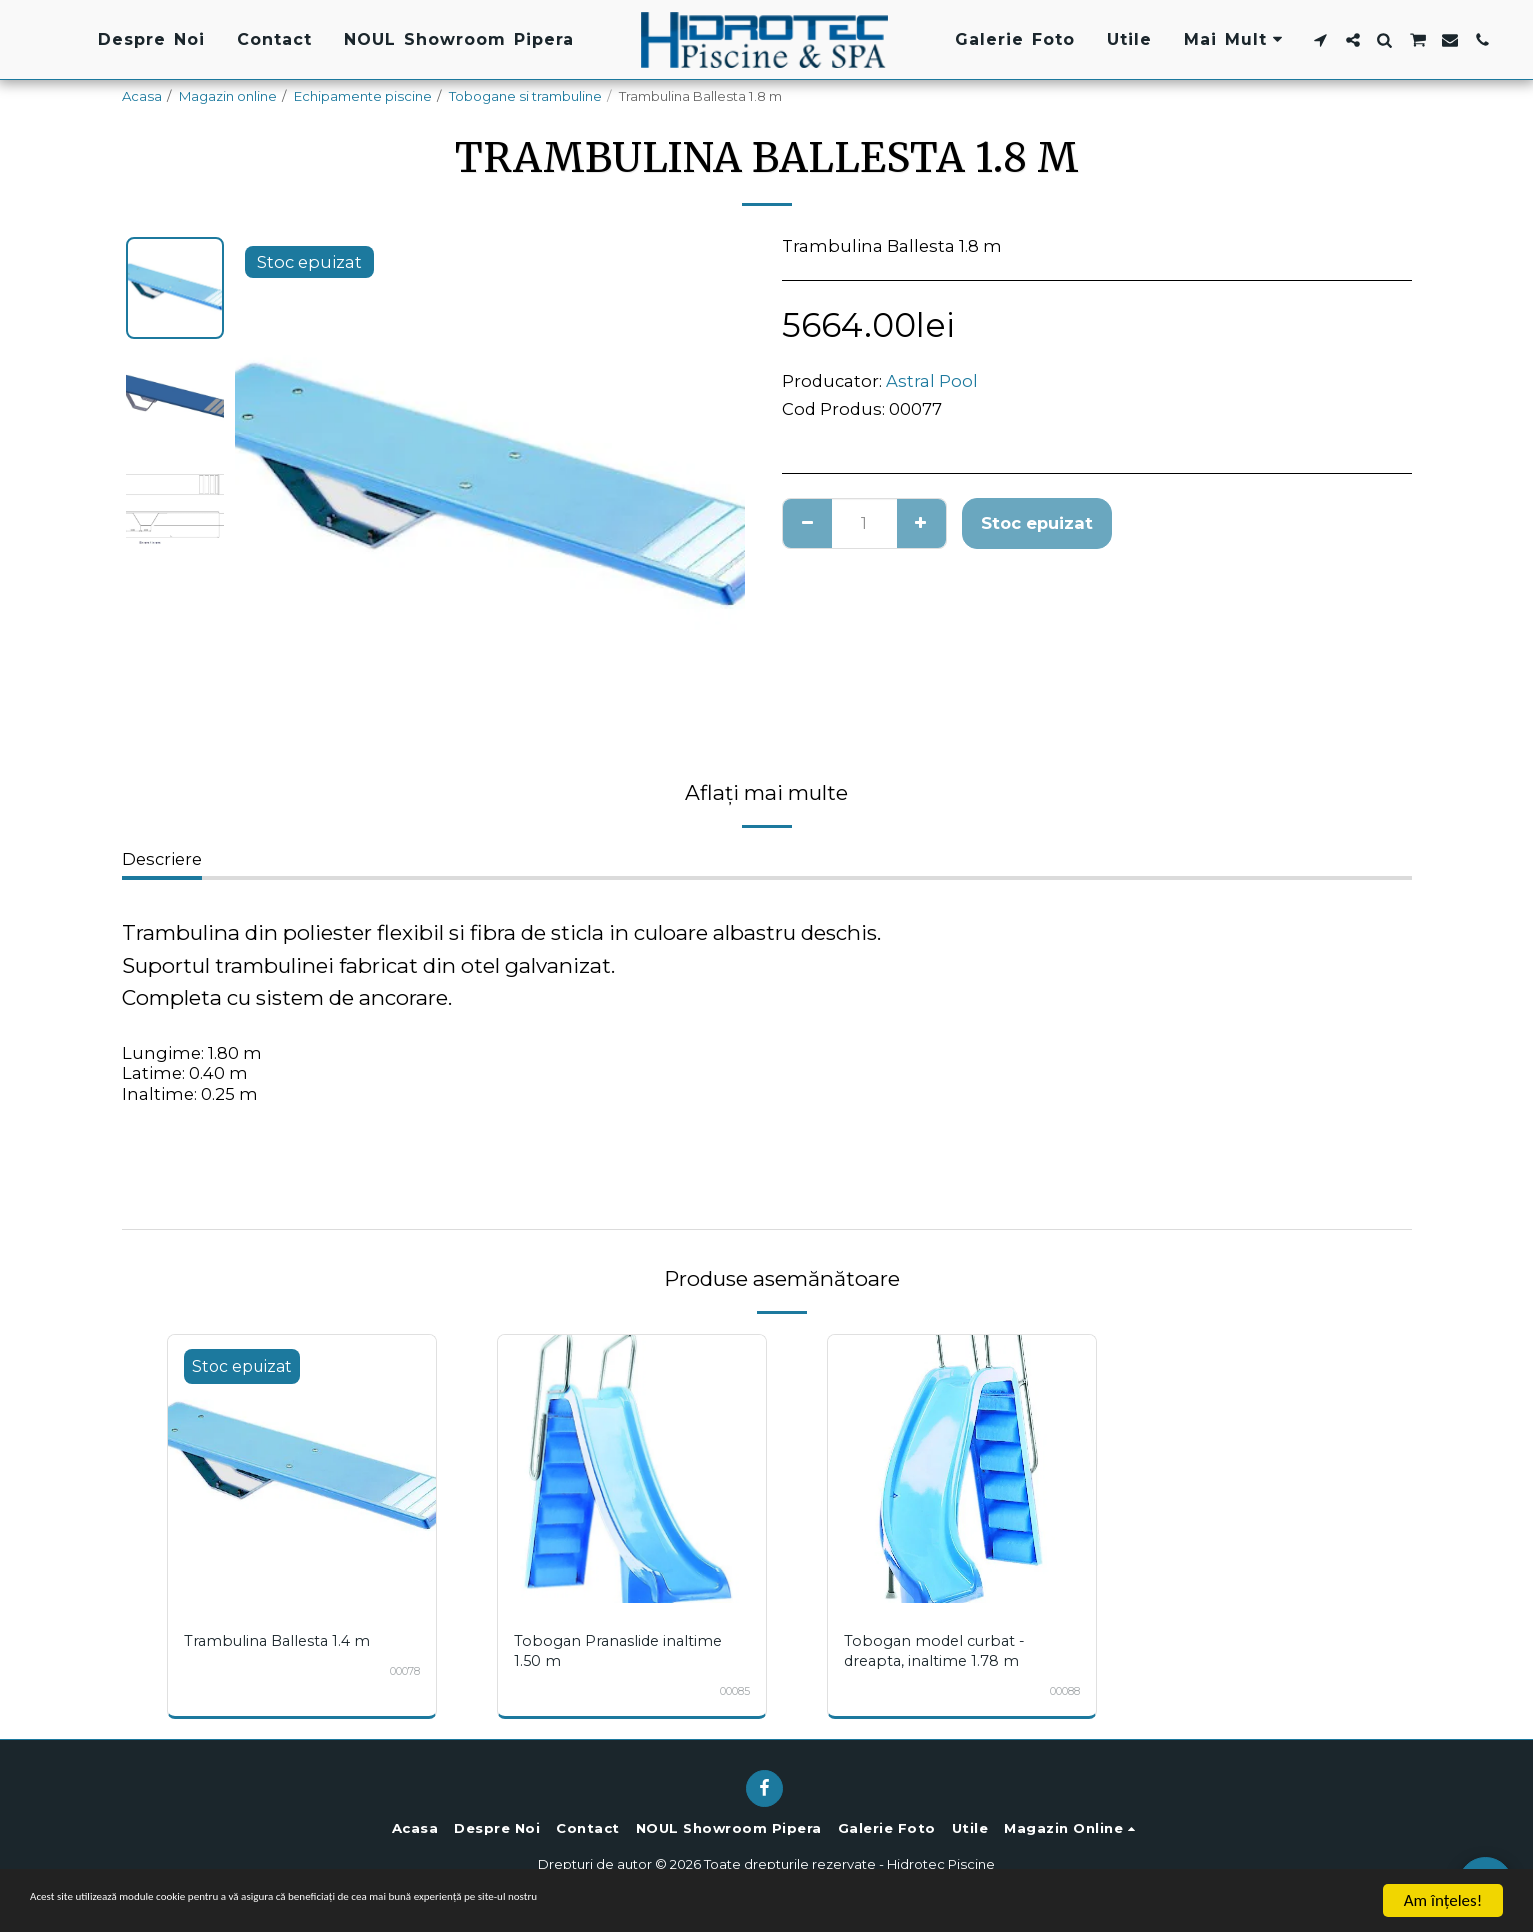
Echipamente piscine (363, 96)
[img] (302, 1469)
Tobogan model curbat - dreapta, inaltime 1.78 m (942, 1650)
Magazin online (228, 96)
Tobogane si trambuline (525, 96)
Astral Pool (932, 381)
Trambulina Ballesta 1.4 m (285, 1640)
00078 (399, 1671)
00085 (730, 1691)
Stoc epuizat (1037, 523)
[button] (1320, 40)
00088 (1059, 1691)
